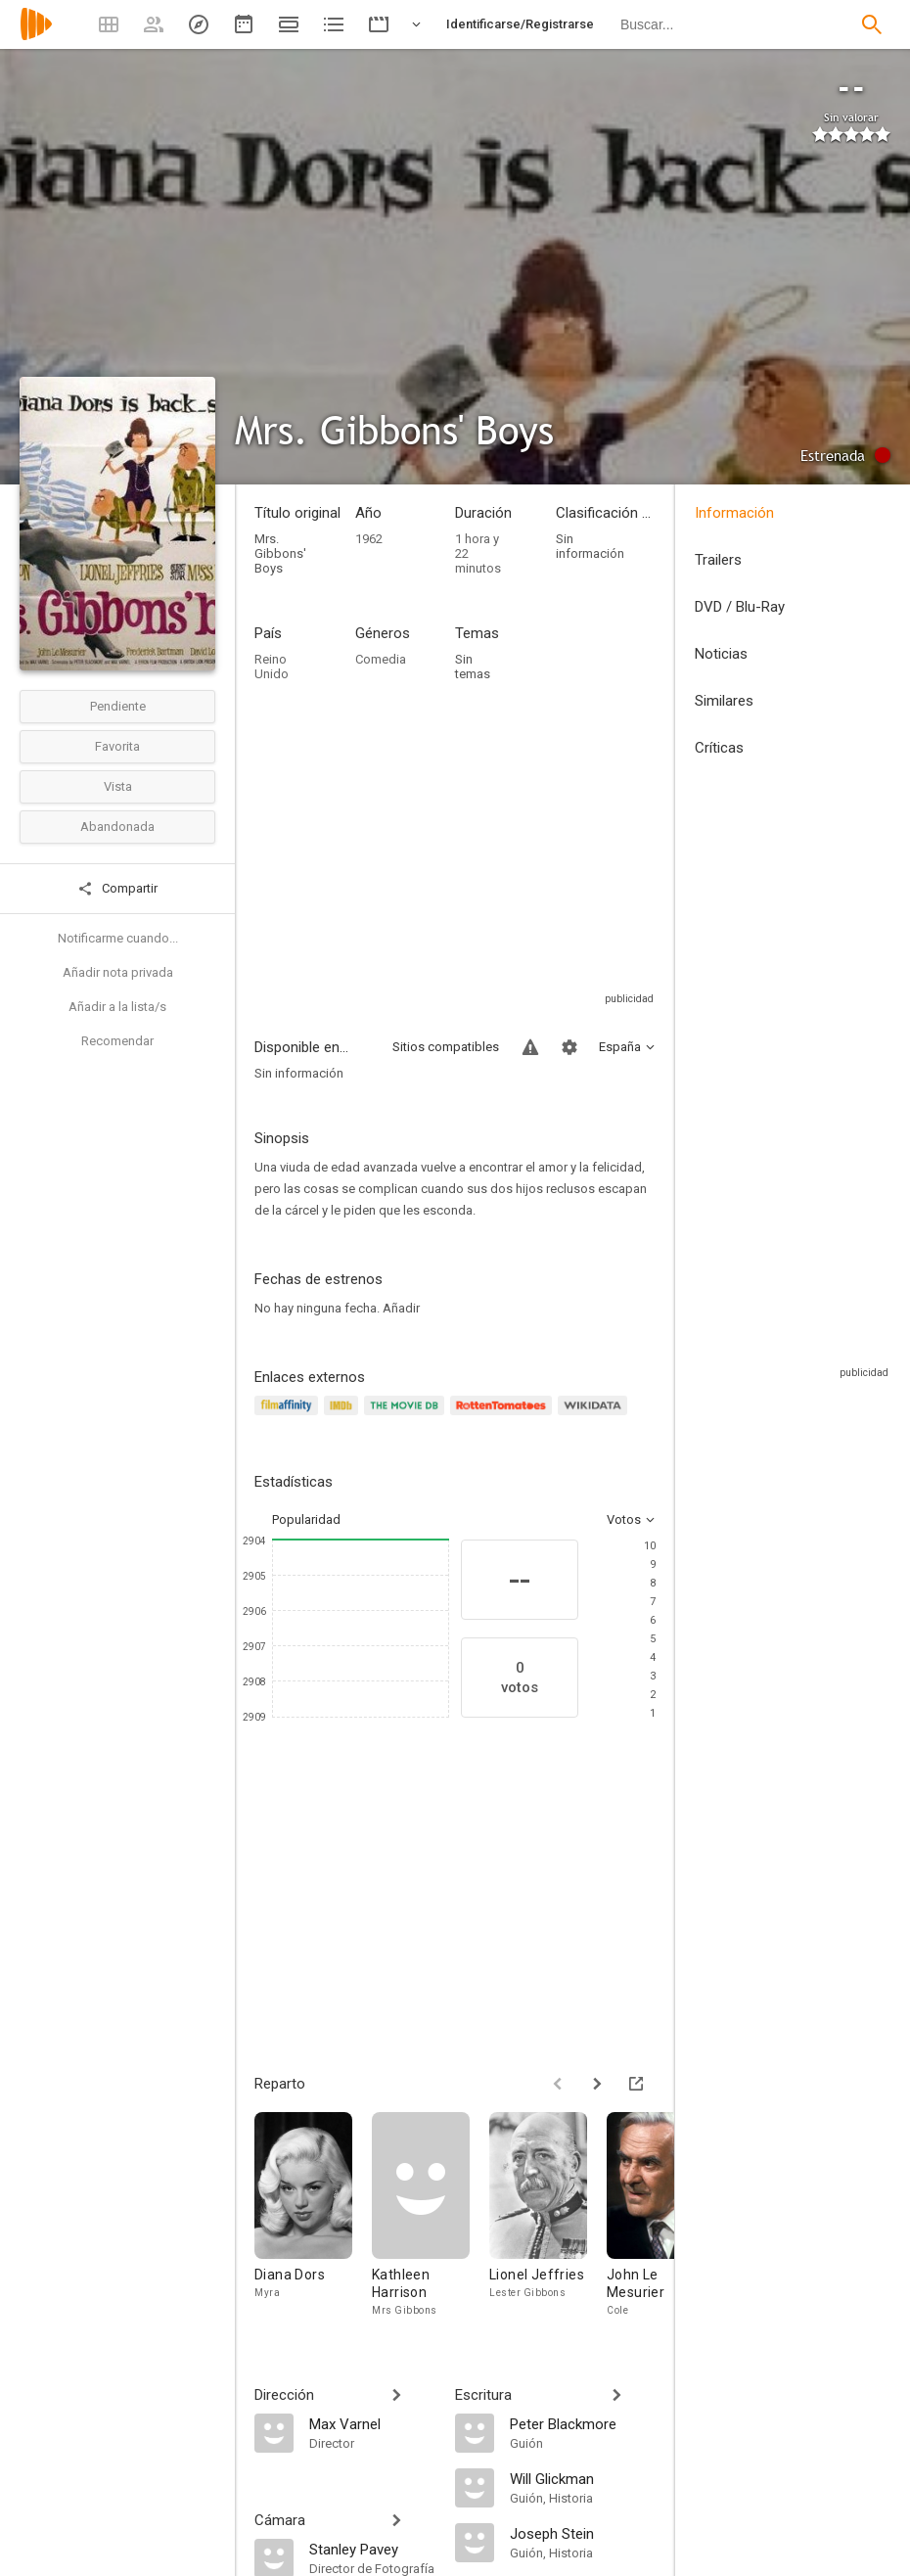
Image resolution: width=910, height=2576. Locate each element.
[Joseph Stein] (583, 2533)
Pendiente (118, 706)
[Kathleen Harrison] (430, 2215)
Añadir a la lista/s (117, 1006)
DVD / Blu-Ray (740, 607)
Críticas (719, 748)
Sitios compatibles (445, 1046)
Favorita (117, 746)
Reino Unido (271, 666)
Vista (118, 786)
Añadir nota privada (118, 972)
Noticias (721, 654)
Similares (724, 701)
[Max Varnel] (372, 2423)
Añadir (401, 1308)
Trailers (718, 560)
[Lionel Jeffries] (548, 2215)
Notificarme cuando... (118, 938)
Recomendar (117, 1041)
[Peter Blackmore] (583, 2423)
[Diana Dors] (313, 2215)
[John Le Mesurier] (665, 2215)
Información (734, 513)
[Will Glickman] (583, 2478)
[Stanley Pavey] (372, 2548)
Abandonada (117, 826)
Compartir (117, 889)
